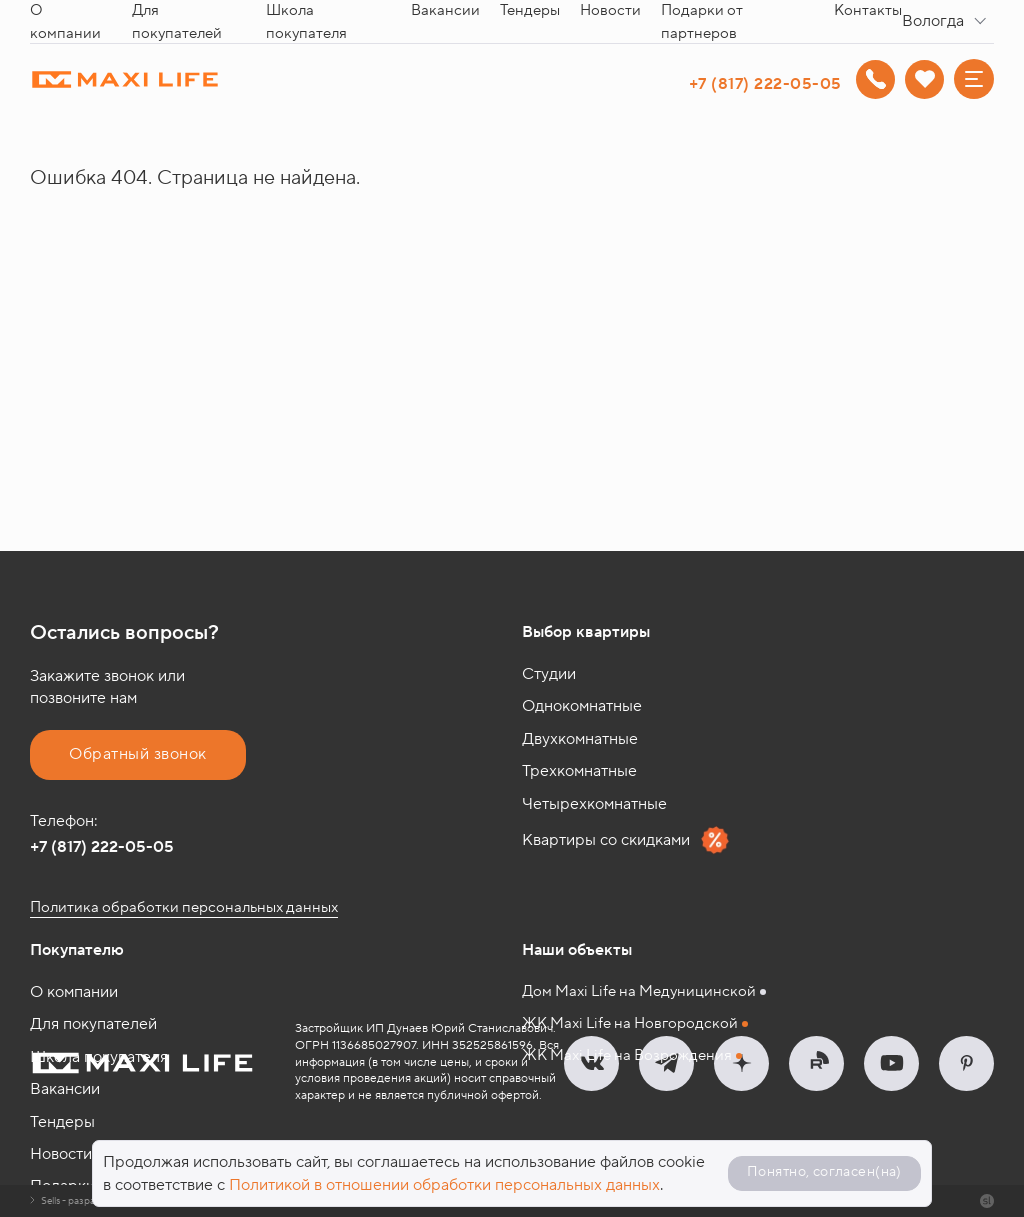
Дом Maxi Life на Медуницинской (639, 991)
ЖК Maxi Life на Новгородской (630, 1023)
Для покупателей (93, 1024)
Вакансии (445, 10)
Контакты (868, 10)
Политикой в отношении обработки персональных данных (444, 1185)
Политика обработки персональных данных (184, 907)
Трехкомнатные (579, 771)
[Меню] (974, 79)
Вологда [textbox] (933, 21)
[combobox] (948, 22)
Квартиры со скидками (626, 840)
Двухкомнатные (580, 739)
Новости (610, 10)
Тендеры (530, 10)
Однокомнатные (582, 706)
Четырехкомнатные (594, 804)
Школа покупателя (99, 1057)
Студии (549, 674)
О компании (74, 992)
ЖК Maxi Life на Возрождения (627, 1055)
